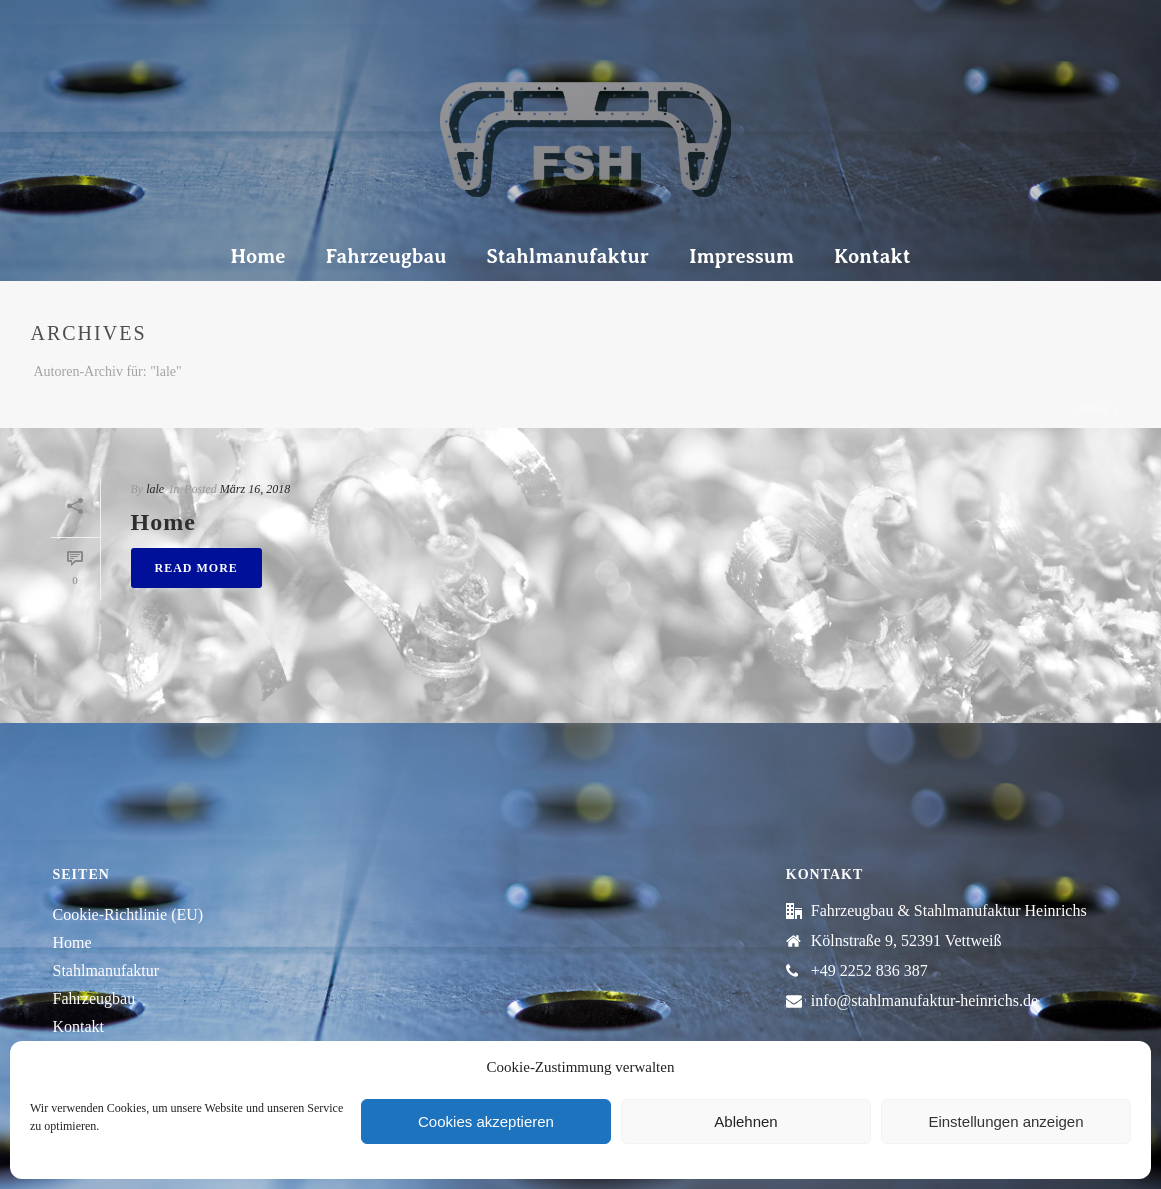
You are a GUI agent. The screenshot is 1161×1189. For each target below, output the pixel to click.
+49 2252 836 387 (869, 970)
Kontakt (872, 256)
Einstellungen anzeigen (1005, 1121)
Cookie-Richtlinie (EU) (128, 914)
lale (155, 489)
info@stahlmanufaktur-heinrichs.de (924, 1000)
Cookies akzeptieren (486, 1121)
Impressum (741, 256)
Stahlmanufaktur (568, 256)
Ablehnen (745, 1121)
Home (257, 256)
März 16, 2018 (255, 489)
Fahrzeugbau (385, 256)
